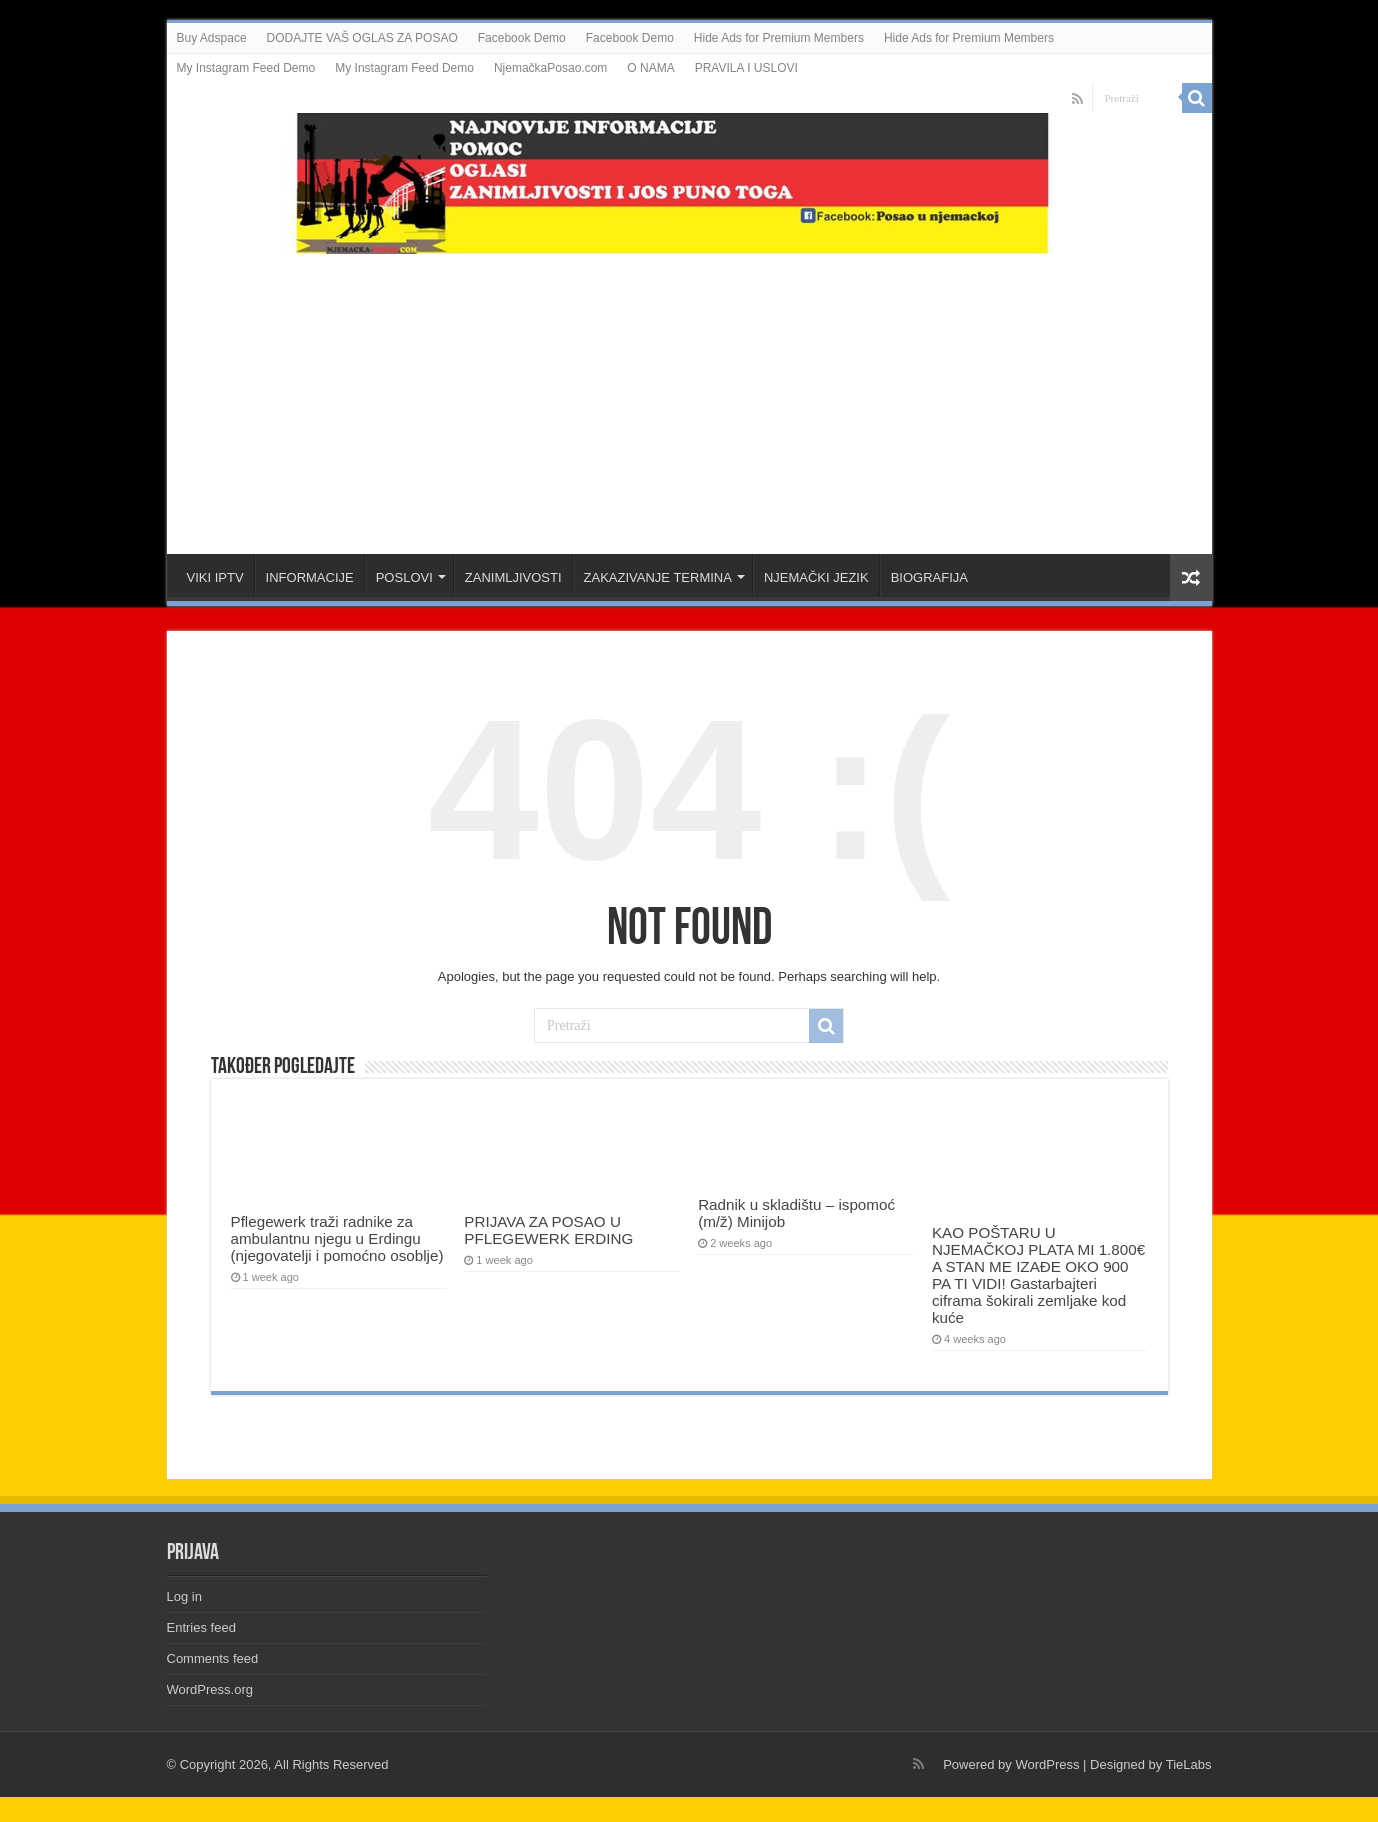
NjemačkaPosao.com (550, 68)
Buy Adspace (212, 38)
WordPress (1047, 1764)
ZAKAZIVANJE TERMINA (658, 577)
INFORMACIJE (310, 577)
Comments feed (213, 1658)
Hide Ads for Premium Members (779, 38)
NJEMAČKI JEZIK (816, 577)
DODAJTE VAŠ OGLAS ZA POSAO (362, 38)
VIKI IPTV (215, 577)
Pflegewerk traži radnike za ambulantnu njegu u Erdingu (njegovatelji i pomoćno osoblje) (337, 1238)
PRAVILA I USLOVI (746, 68)
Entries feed (201, 1627)
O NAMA (650, 68)
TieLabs (1189, 1764)
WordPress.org (210, 1689)
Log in (184, 1596)
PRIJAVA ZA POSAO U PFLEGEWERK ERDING (548, 1230)
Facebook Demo (522, 38)
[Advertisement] (689, 394)
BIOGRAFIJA (929, 577)
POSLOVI (404, 577)
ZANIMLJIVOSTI (513, 577)
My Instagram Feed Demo (246, 68)
